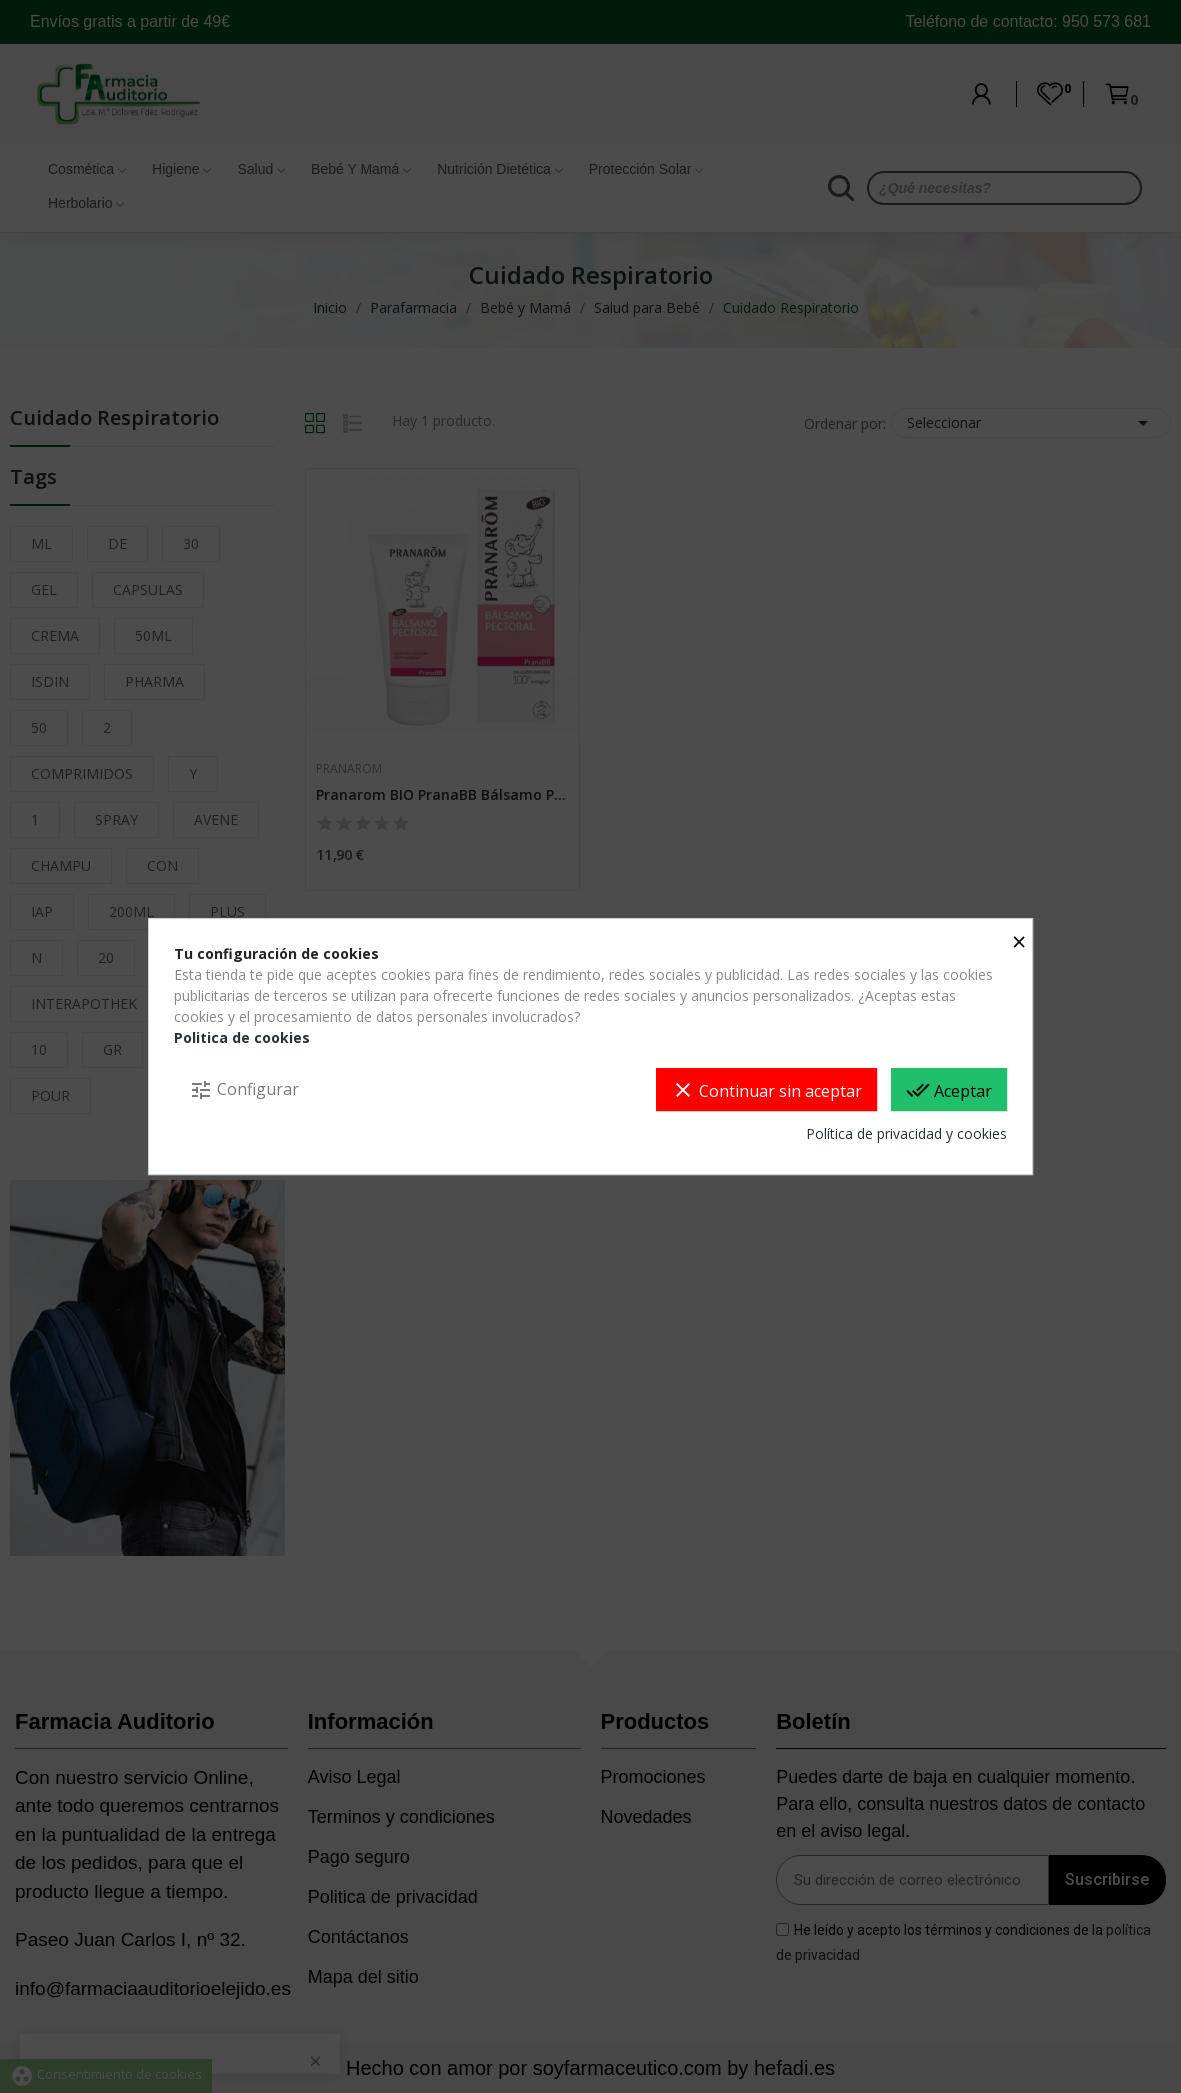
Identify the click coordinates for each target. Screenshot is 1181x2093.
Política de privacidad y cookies (906, 1133)
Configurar (244, 1090)
